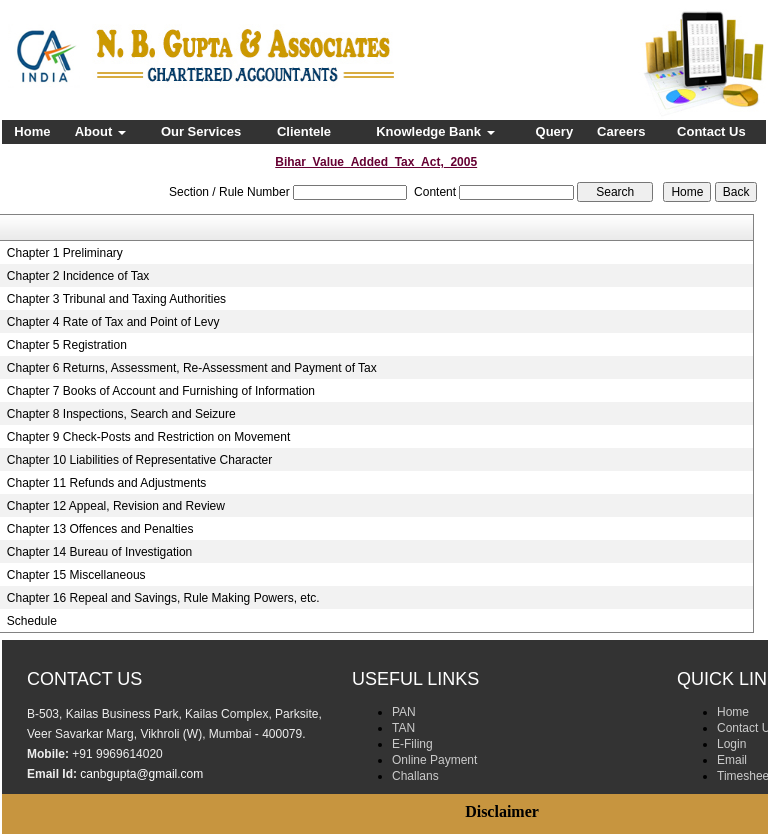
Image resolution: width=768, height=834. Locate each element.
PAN (404, 712)
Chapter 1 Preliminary (65, 253)
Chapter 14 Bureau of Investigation (99, 552)
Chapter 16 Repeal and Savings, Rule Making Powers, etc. (163, 598)
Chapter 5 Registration (67, 345)
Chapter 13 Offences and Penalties (100, 529)
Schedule (32, 621)
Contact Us (711, 131)
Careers (621, 131)
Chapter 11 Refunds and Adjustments (106, 483)
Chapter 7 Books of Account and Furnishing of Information (161, 391)
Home (32, 131)
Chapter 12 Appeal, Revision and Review (116, 506)
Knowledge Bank (435, 131)
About (100, 131)
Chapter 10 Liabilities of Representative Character (139, 460)
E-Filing (412, 744)
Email (732, 760)
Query (555, 131)
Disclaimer (502, 811)
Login (731, 744)
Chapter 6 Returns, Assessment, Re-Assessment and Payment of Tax (192, 368)
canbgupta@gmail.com (141, 774)
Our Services (201, 131)
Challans (415, 776)
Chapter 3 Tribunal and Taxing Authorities (116, 299)
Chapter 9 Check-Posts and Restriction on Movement (148, 437)
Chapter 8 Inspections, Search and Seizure (121, 414)
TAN (403, 728)
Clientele (304, 131)
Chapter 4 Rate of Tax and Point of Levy (113, 322)
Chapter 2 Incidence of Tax (78, 276)
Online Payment (434, 760)
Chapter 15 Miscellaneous (76, 575)
